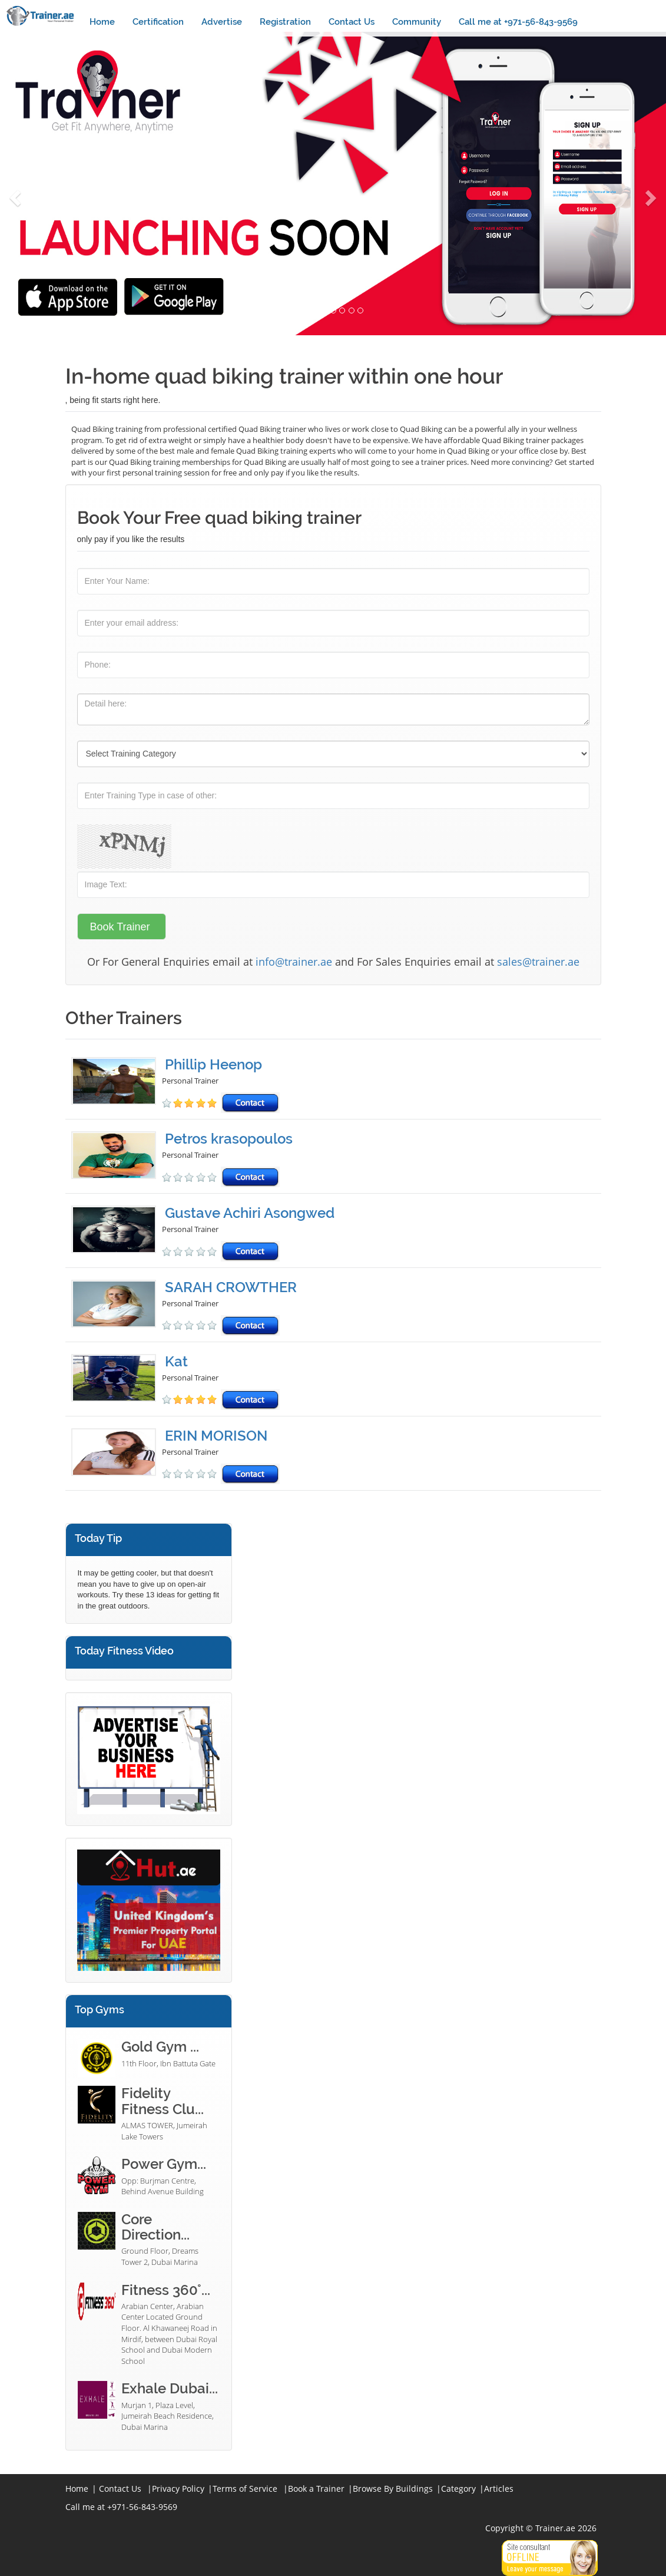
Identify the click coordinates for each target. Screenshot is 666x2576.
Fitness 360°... (165, 2289)
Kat (176, 1361)
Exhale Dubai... (169, 2388)
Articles (498, 2488)
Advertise (221, 21)
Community (416, 21)
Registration (285, 21)
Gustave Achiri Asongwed (249, 1212)
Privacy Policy (178, 2488)
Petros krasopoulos (229, 1138)
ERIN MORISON (216, 1435)
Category (458, 2488)
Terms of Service (245, 2488)
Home (102, 21)
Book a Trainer (316, 2488)
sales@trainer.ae (538, 962)
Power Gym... (163, 2163)
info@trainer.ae (294, 962)
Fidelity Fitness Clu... (162, 2101)
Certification (158, 21)
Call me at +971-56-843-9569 (518, 21)
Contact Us (352, 21)
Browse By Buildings (393, 2488)
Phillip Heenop (213, 1064)
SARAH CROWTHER (231, 1287)
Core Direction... (155, 2227)
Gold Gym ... (160, 2046)
